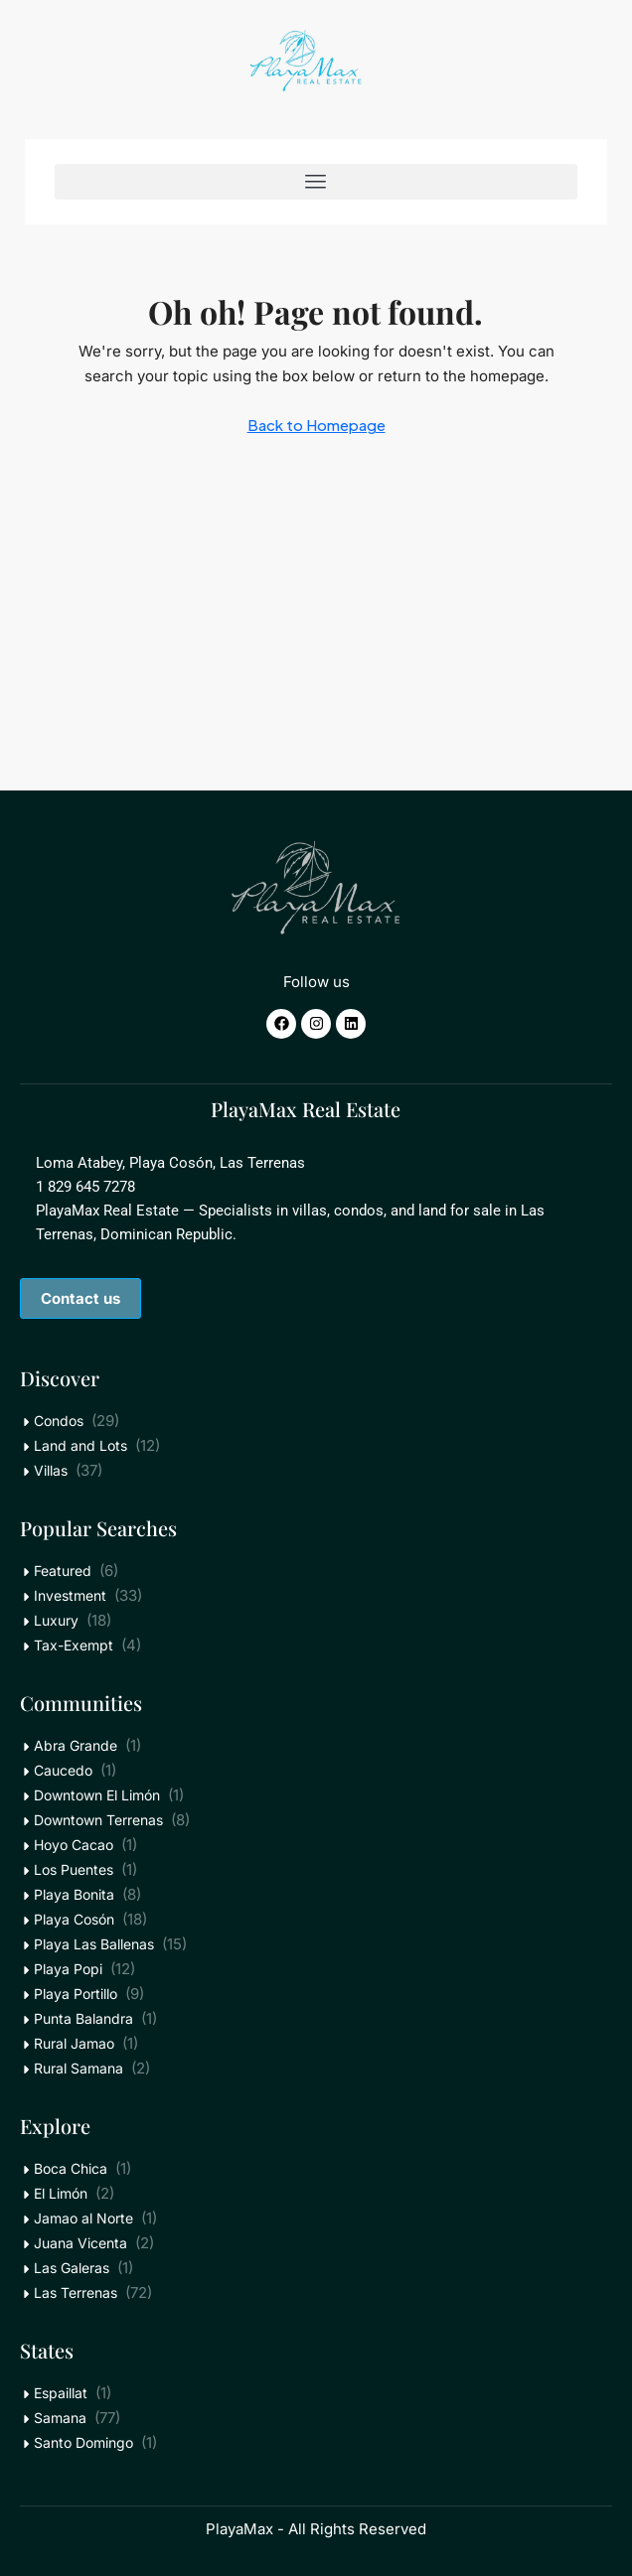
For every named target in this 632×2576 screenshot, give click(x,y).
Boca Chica (70, 2168)
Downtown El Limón (97, 1795)
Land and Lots (80, 1445)
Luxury (56, 1620)
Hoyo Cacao (73, 1844)
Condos (58, 1420)
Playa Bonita (74, 1894)
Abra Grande (75, 1745)
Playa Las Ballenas (94, 1943)
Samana (60, 2417)
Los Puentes (73, 1869)
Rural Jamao (74, 2043)
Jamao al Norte (83, 2218)
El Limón (60, 2193)
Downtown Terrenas (98, 1819)
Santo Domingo (83, 2442)
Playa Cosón (74, 1919)
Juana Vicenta (80, 2242)
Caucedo (63, 1770)
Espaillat (60, 2392)
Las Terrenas (75, 2292)
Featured (62, 1570)
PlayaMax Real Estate (305, 1108)
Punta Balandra (83, 2018)
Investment (70, 1595)
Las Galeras (71, 2267)
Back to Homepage (316, 424)
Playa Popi (68, 1968)
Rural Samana (78, 2068)
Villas (51, 1470)
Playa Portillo (75, 1993)
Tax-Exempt (73, 1645)
